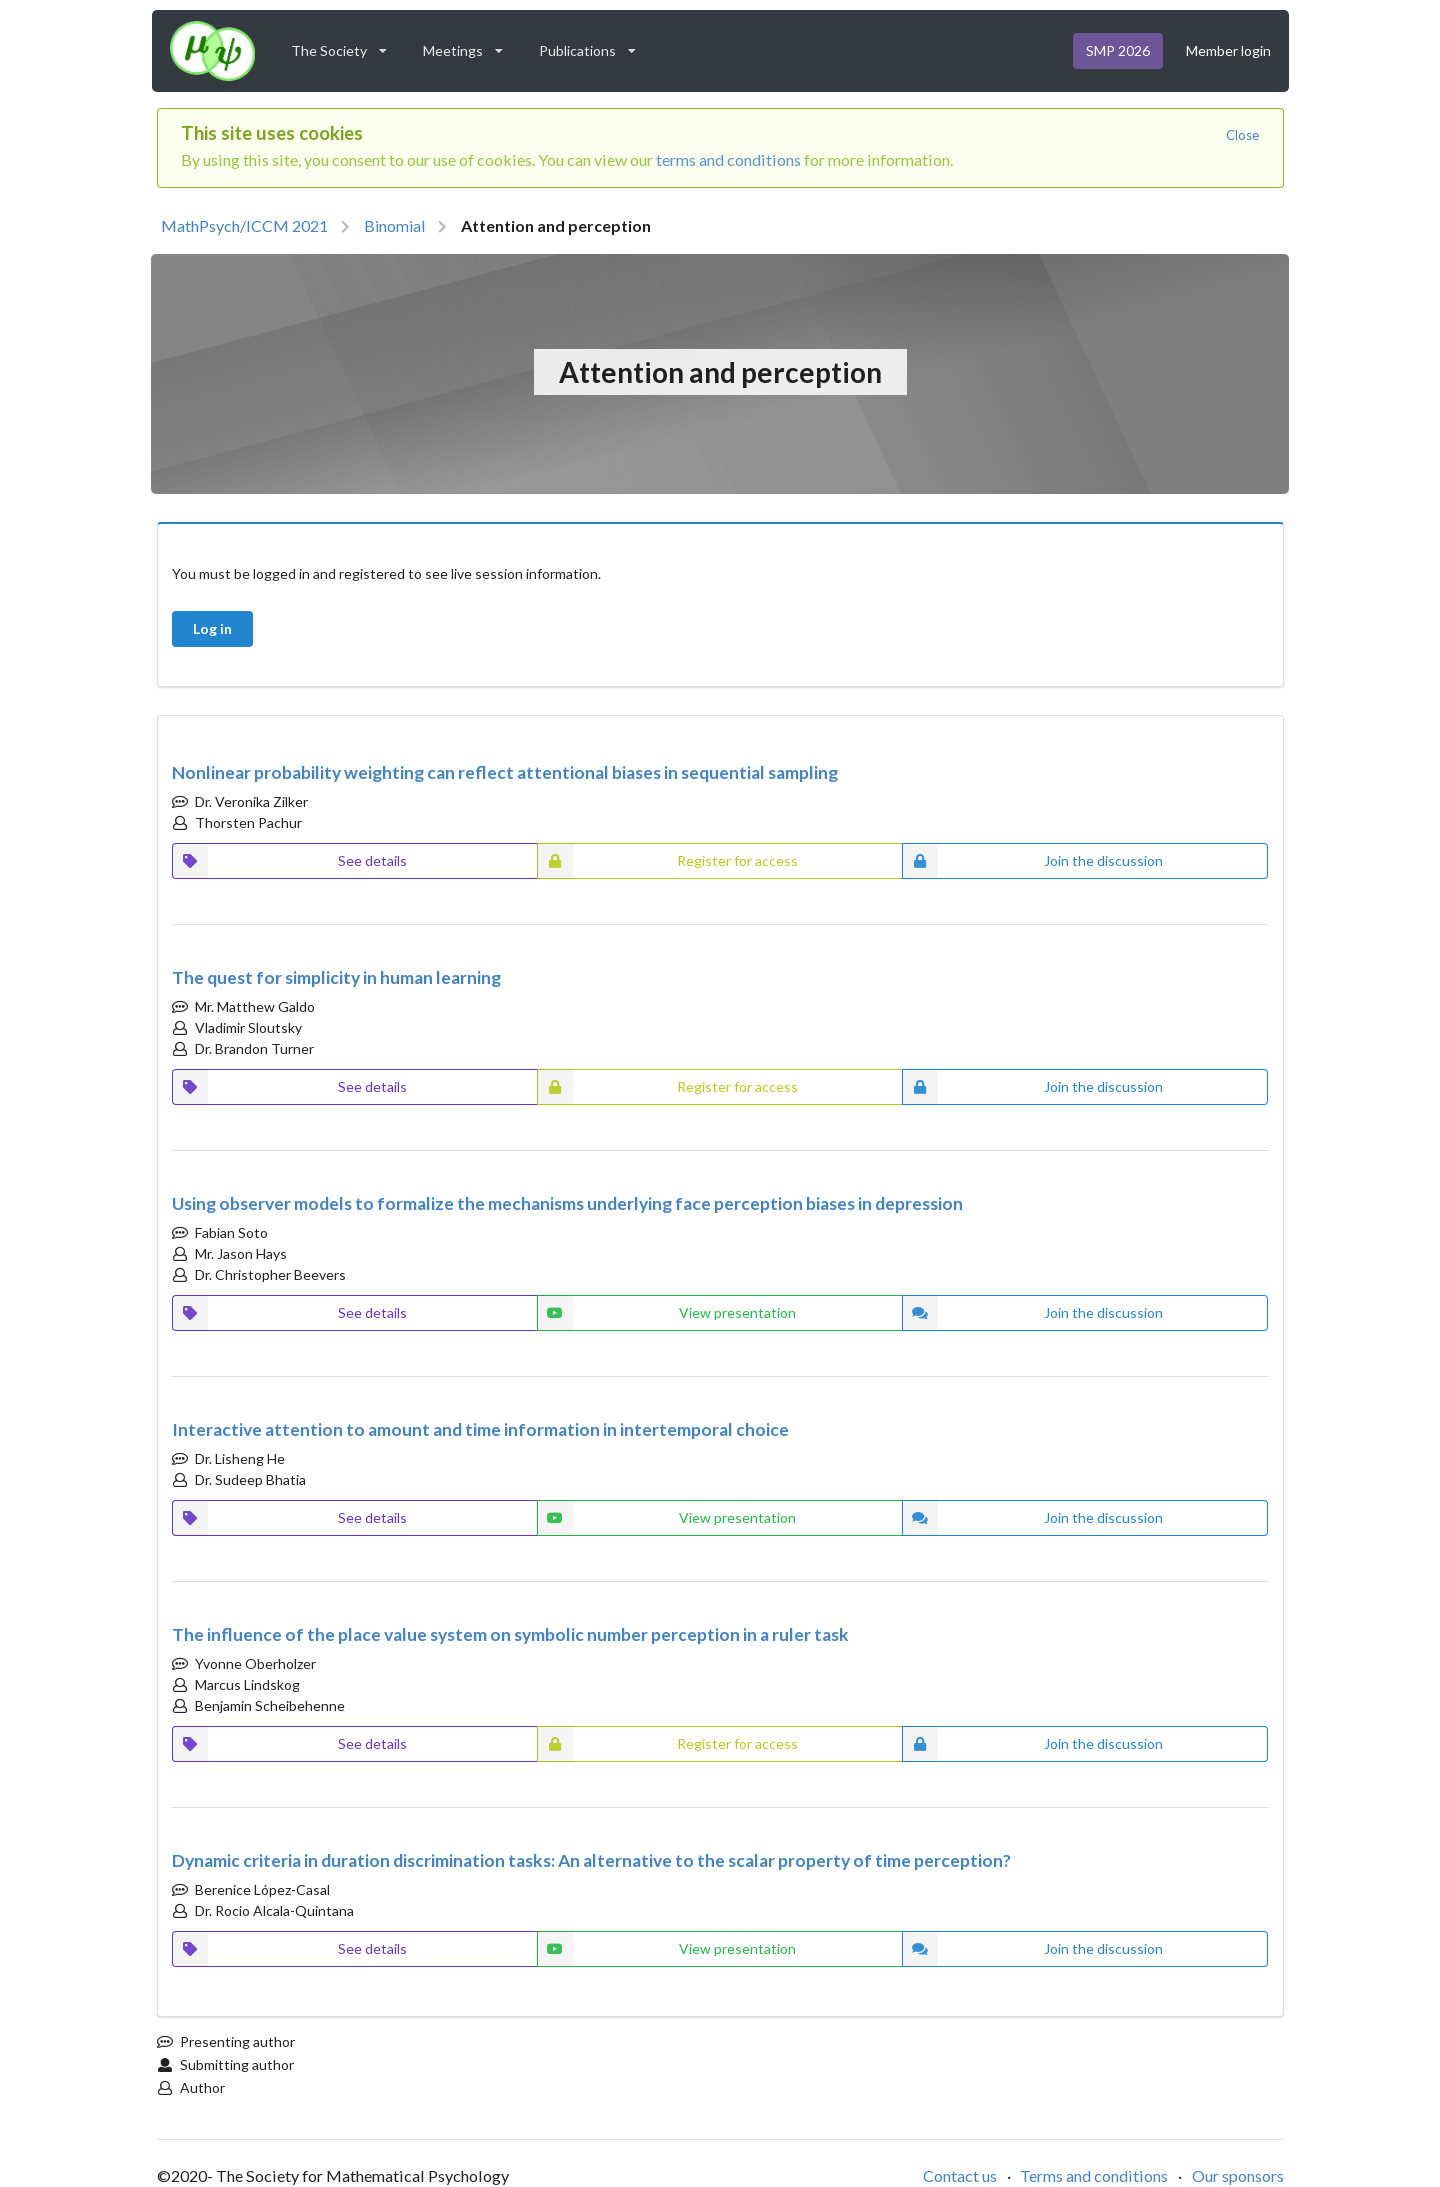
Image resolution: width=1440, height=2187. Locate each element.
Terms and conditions (1094, 2175)
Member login (1228, 50)
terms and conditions (728, 159)
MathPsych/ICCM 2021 (244, 225)
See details (290, 861)
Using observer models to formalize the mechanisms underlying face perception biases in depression (567, 1203)
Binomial (394, 225)
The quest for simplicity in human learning (336, 977)
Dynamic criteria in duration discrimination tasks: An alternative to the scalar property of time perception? (591, 1860)
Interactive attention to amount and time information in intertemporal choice (480, 1429)
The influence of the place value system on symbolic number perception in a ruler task (510, 1634)
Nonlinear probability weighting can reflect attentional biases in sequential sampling (505, 772)
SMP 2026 (1118, 50)
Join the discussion (1032, 861)
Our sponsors (1238, 2175)
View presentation (667, 1313)
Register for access (668, 861)
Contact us (960, 2175)
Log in (212, 628)
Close (1242, 135)
